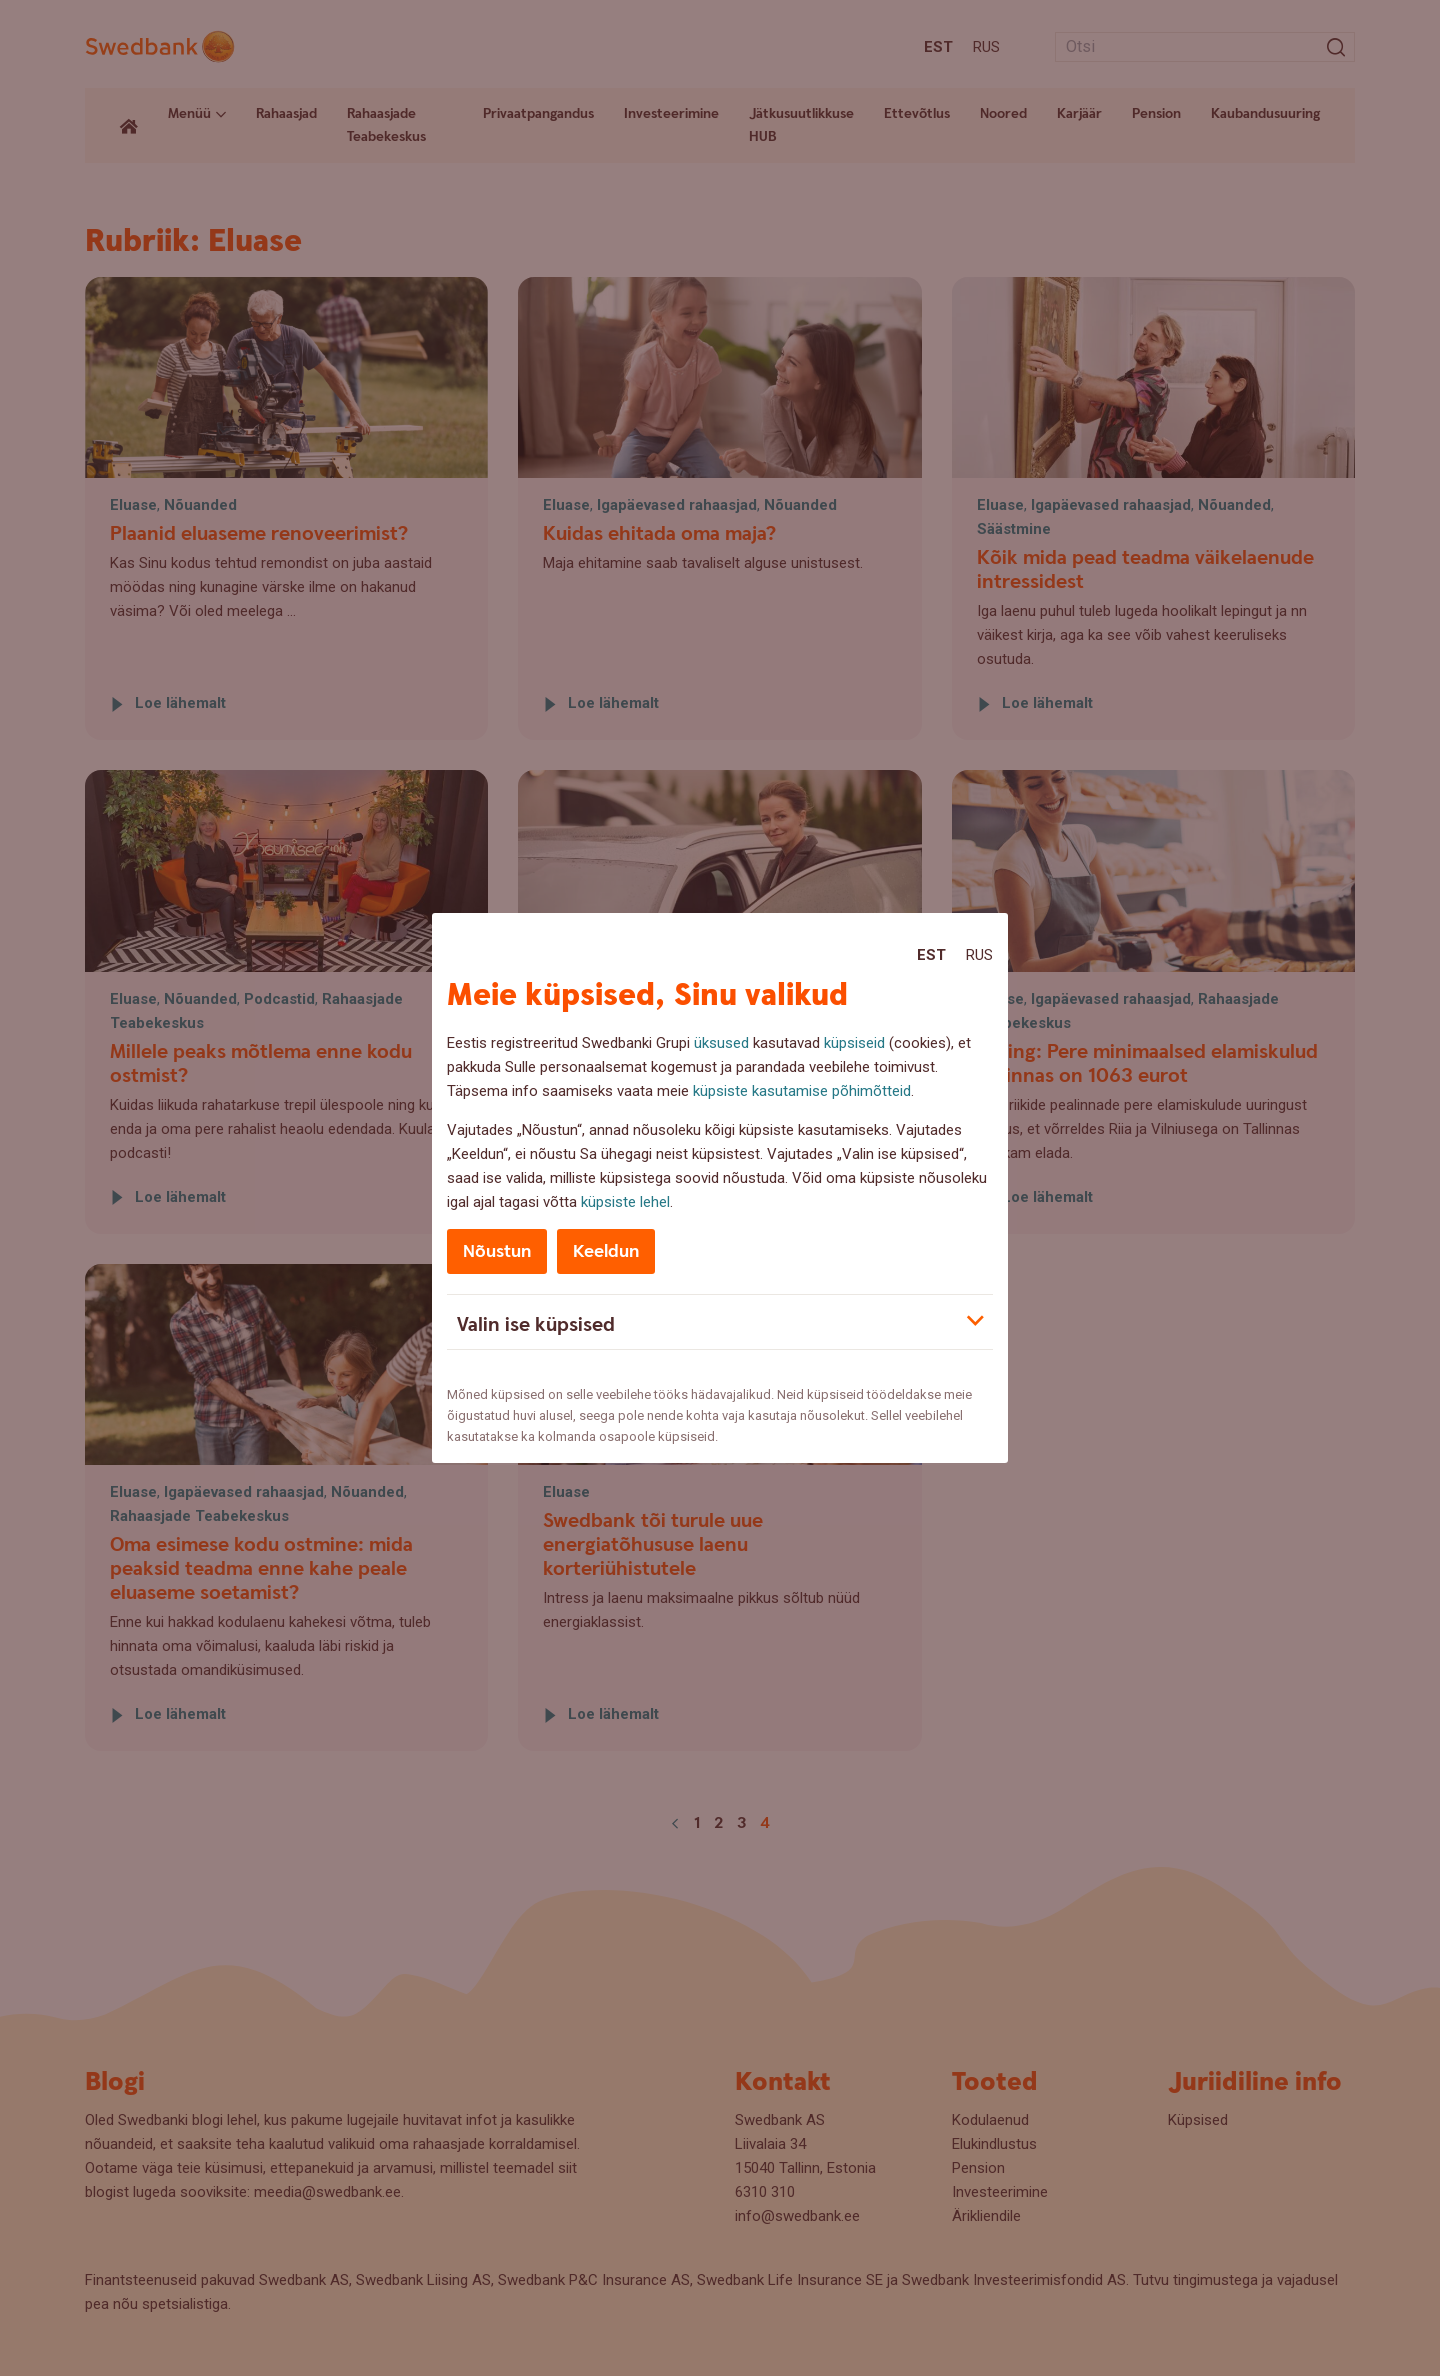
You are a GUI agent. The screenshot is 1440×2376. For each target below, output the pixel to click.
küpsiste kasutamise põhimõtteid (802, 1091)
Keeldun (606, 1251)
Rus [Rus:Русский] (979, 955)
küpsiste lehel (625, 1202)
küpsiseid (854, 1043)
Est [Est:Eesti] (931, 955)
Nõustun (497, 1251)
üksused (721, 1043)
